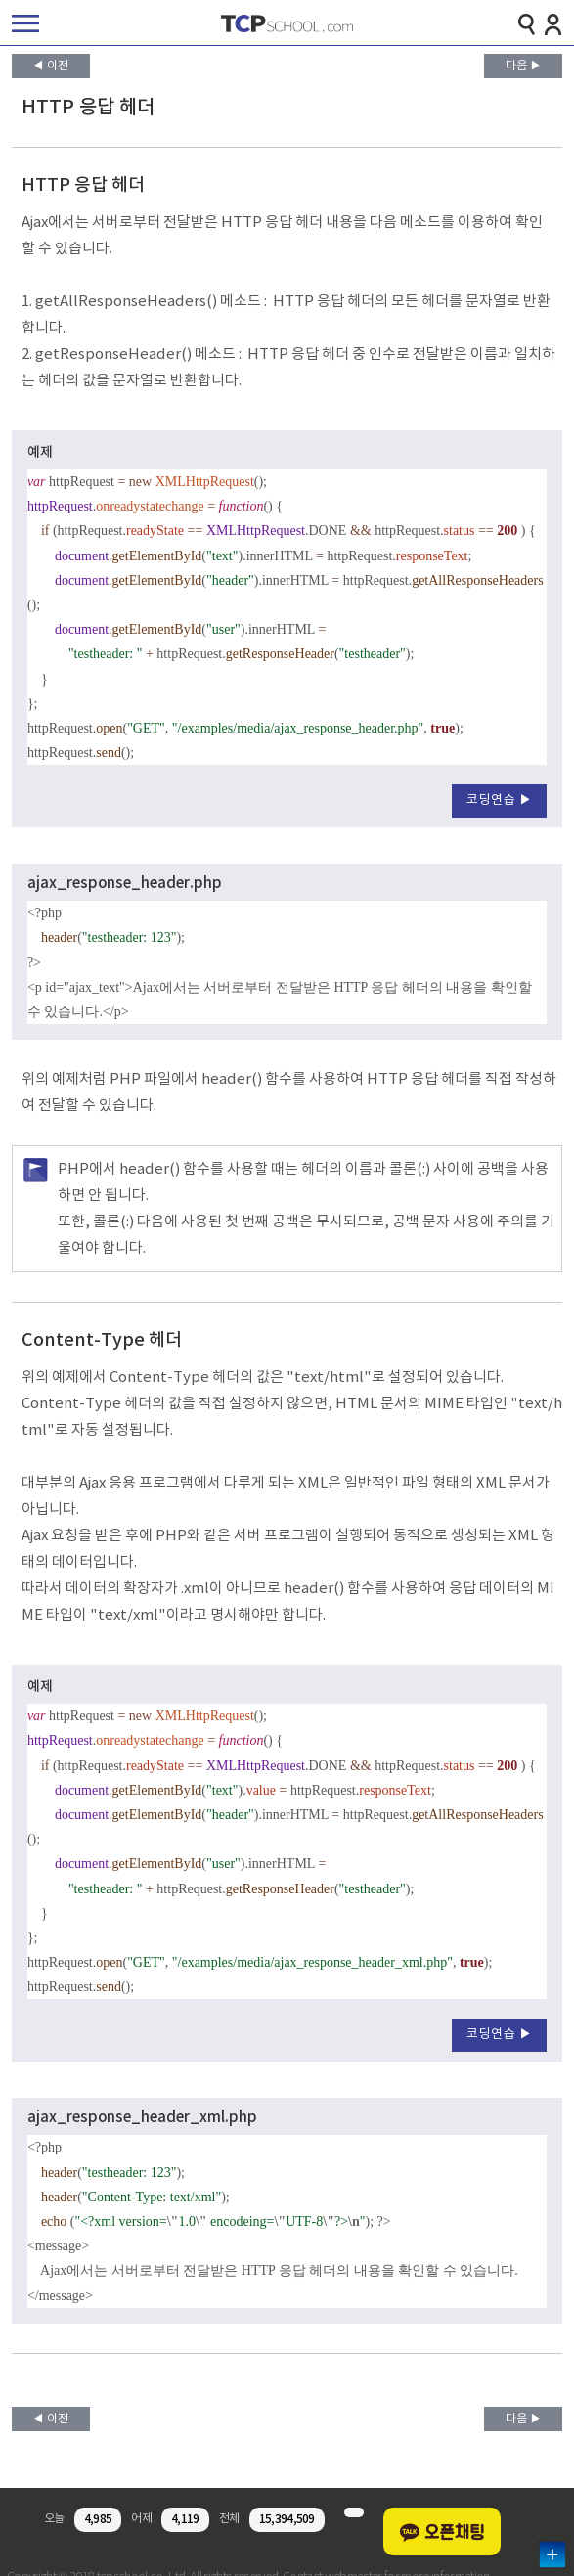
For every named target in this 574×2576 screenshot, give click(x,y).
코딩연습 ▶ (499, 800)
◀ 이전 (50, 66)
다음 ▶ (524, 66)
